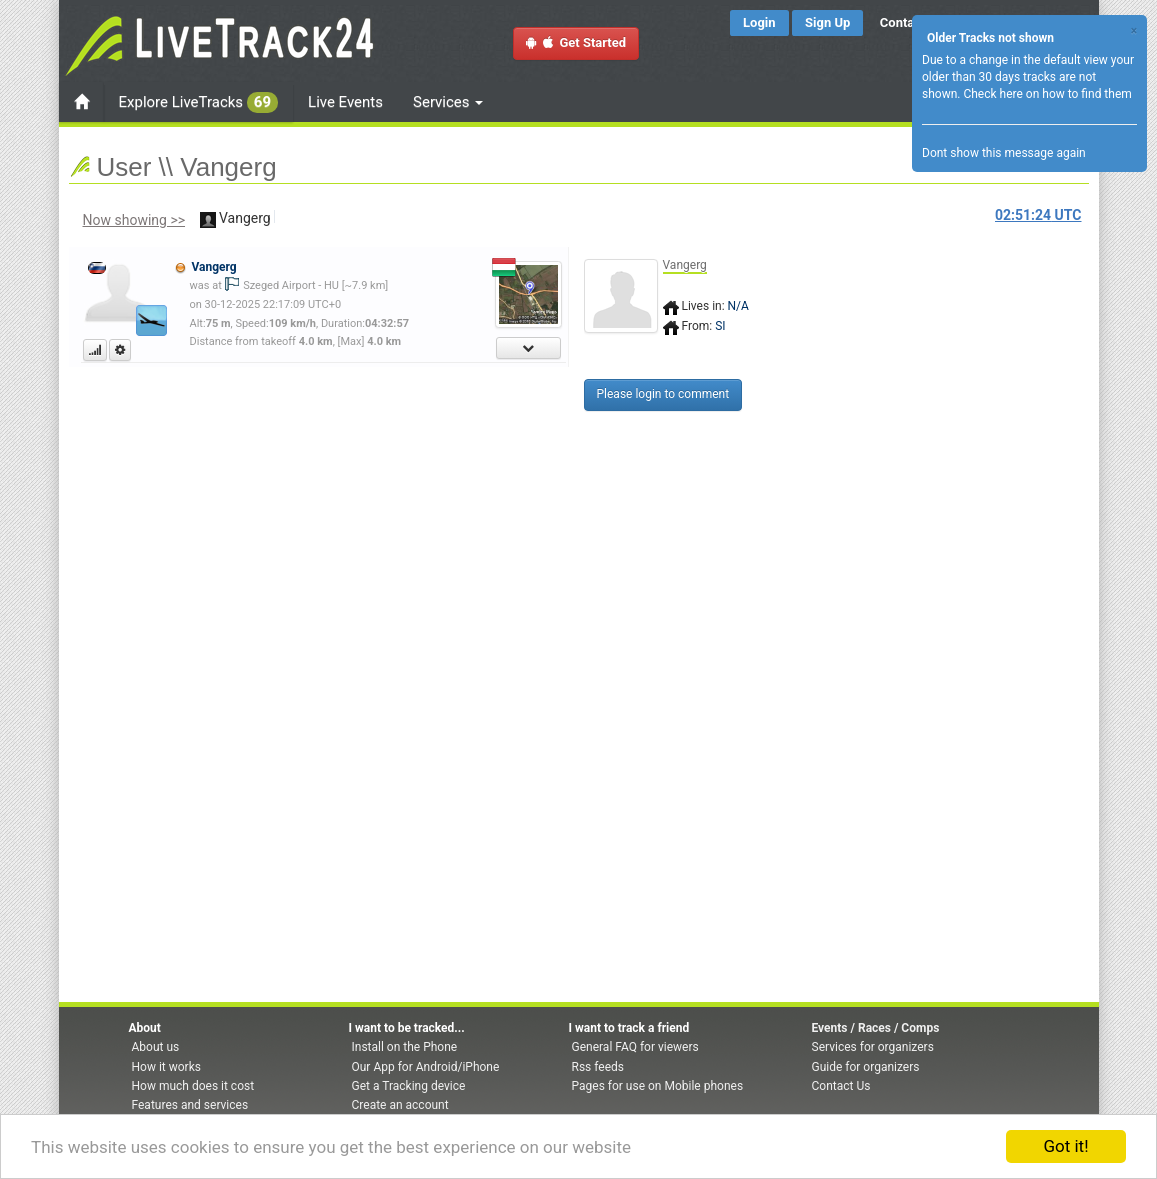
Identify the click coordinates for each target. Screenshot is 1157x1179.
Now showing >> (134, 220)
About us (156, 1047)
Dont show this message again (1004, 153)
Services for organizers (873, 1047)
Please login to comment (663, 394)
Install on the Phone (405, 1047)
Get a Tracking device (409, 1086)
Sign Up (827, 22)
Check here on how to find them (1047, 94)
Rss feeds (598, 1067)
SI (720, 326)
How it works (166, 1067)
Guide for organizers (866, 1067)
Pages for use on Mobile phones (658, 1086)
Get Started (576, 42)
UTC (1038, 215)
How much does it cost (193, 1086)
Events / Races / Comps (876, 1028)
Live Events (345, 102)
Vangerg (213, 267)
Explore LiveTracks (199, 102)
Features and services (190, 1105)
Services (448, 102)
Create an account (400, 1105)
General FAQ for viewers (635, 1047)
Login (759, 22)
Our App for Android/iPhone (426, 1067)
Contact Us (841, 1086)
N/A (738, 306)
